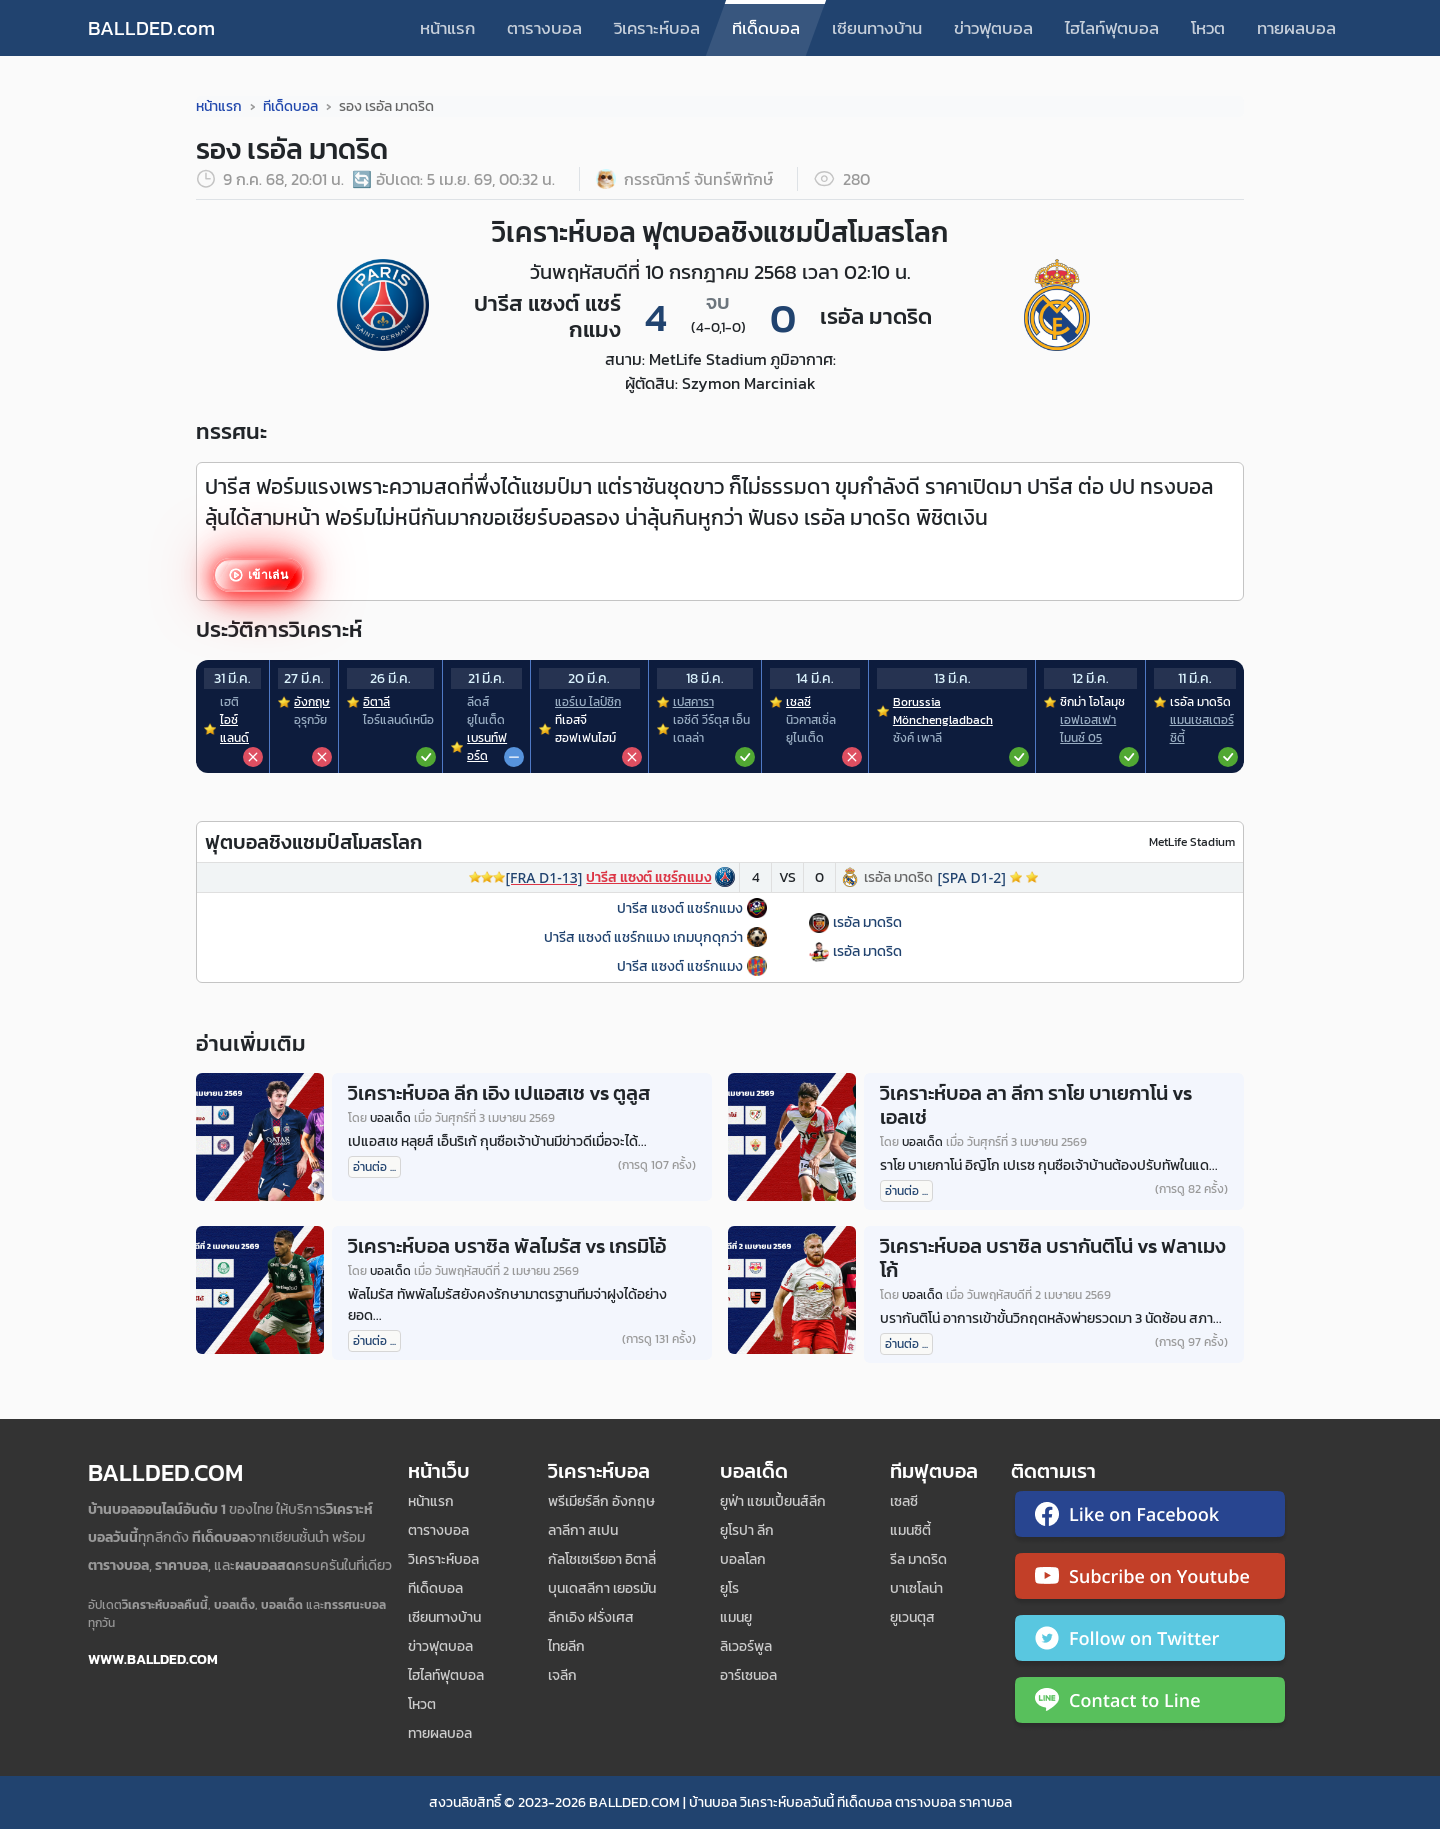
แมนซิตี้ (910, 1530)
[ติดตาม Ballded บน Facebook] (1150, 1518)
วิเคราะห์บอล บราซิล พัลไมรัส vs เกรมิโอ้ (507, 1246)
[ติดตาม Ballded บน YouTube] (1150, 1580)
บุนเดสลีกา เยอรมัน (602, 1588)
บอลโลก (743, 1559)
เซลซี (904, 1501)
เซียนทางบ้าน (877, 28)
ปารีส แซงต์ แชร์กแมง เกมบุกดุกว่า (643, 937)
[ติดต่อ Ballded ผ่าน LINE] (1150, 1704)
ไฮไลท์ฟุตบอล (1112, 28)
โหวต (1208, 28)
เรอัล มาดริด (867, 922)
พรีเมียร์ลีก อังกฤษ (601, 1501)
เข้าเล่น (266, 575)
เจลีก (562, 1675)
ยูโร (729, 1588)
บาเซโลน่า (916, 1588)
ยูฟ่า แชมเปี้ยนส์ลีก (773, 1501)
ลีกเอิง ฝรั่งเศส (591, 1617)
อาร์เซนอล (748, 1675)
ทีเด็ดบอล (766, 28)
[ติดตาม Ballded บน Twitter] (1150, 1642)
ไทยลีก (566, 1646)
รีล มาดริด (918, 1559)
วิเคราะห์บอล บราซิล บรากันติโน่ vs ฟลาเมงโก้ (1053, 1258)
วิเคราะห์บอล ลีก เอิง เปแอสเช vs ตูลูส (499, 1093)
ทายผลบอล (1296, 28)
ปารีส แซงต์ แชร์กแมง (680, 908)
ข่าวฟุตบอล (993, 28)
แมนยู (736, 1617)
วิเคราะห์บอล (657, 28)
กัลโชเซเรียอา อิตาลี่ (602, 1559)
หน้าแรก (447, 28)
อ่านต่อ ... (374, 1167)
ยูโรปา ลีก (747, 1530)
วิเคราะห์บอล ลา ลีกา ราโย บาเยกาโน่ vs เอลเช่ (1036, 1105)
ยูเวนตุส (912, 1617)
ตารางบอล (544, 28)
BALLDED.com (151, 28)
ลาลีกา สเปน (583, 1530)
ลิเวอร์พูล (746, 1646)
